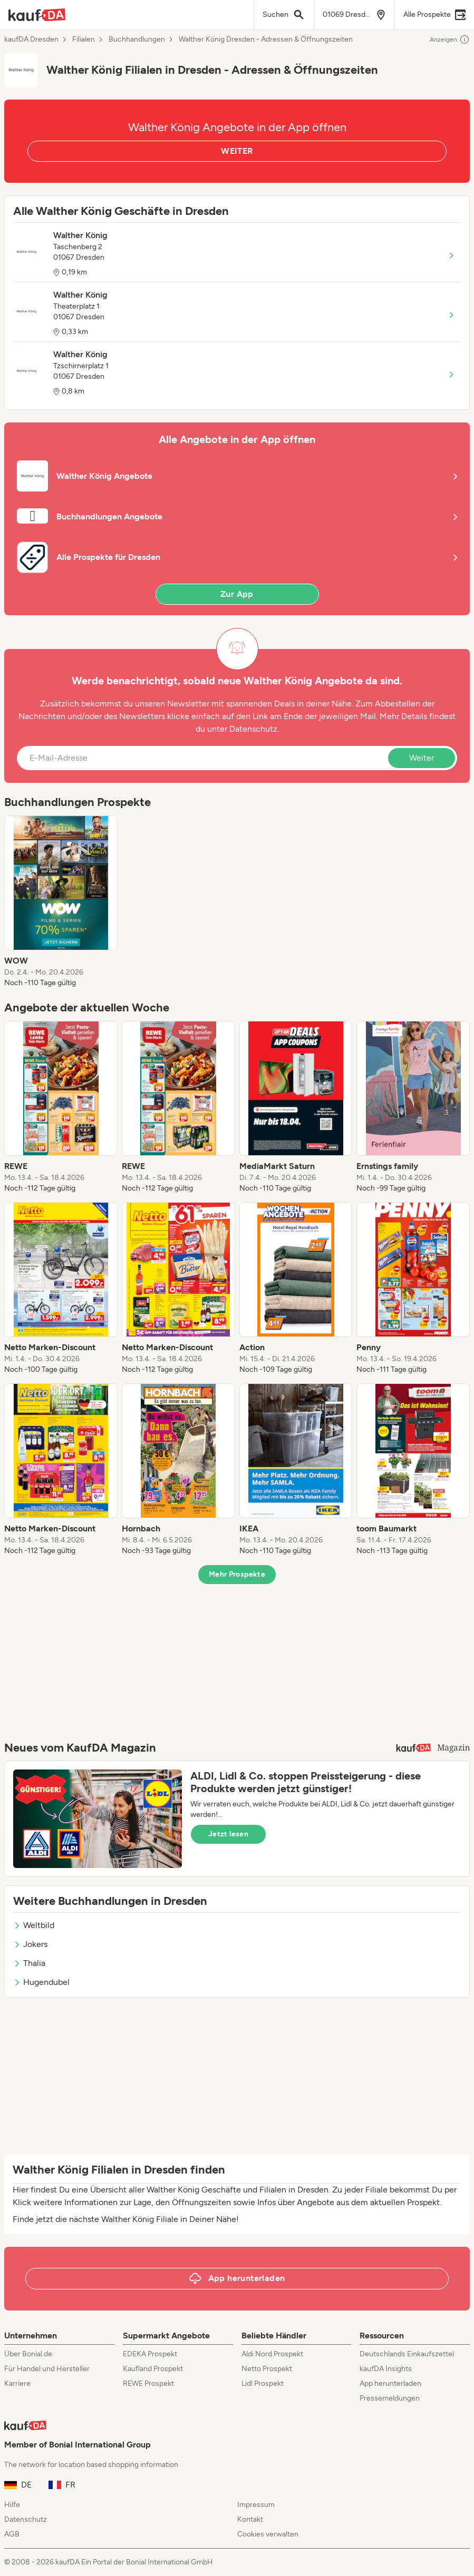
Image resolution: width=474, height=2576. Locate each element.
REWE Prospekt (148, 2383)
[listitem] (61, 901)
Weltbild (33, 1925)
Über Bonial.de (28, 2353)
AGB (12, 2534)
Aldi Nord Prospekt (272, 2353)
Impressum (256, 2504)
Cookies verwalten (267, 2534)
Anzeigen (450, 39)
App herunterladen (390, 2383)
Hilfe (12, 2504)
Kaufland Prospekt (153, 2368)
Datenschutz (253, 729)
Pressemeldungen (390, 2398)
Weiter (421, 758)
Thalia (29, 1963)
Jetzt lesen (228, 1834)
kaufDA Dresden (31, 39)
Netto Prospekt (266, 2368)
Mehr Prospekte (237, 1574)
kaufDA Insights (386, 2368)
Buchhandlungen (137, 39)
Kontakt (250, 2519)
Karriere (17, 2383)
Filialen (83, 39)
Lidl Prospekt (262, 2383)
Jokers (30, 1944)
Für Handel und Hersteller (47, 2368)
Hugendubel (41, 1982)
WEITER (237, 151)
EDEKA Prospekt (150, 2353)
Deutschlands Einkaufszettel (407, 2353)
